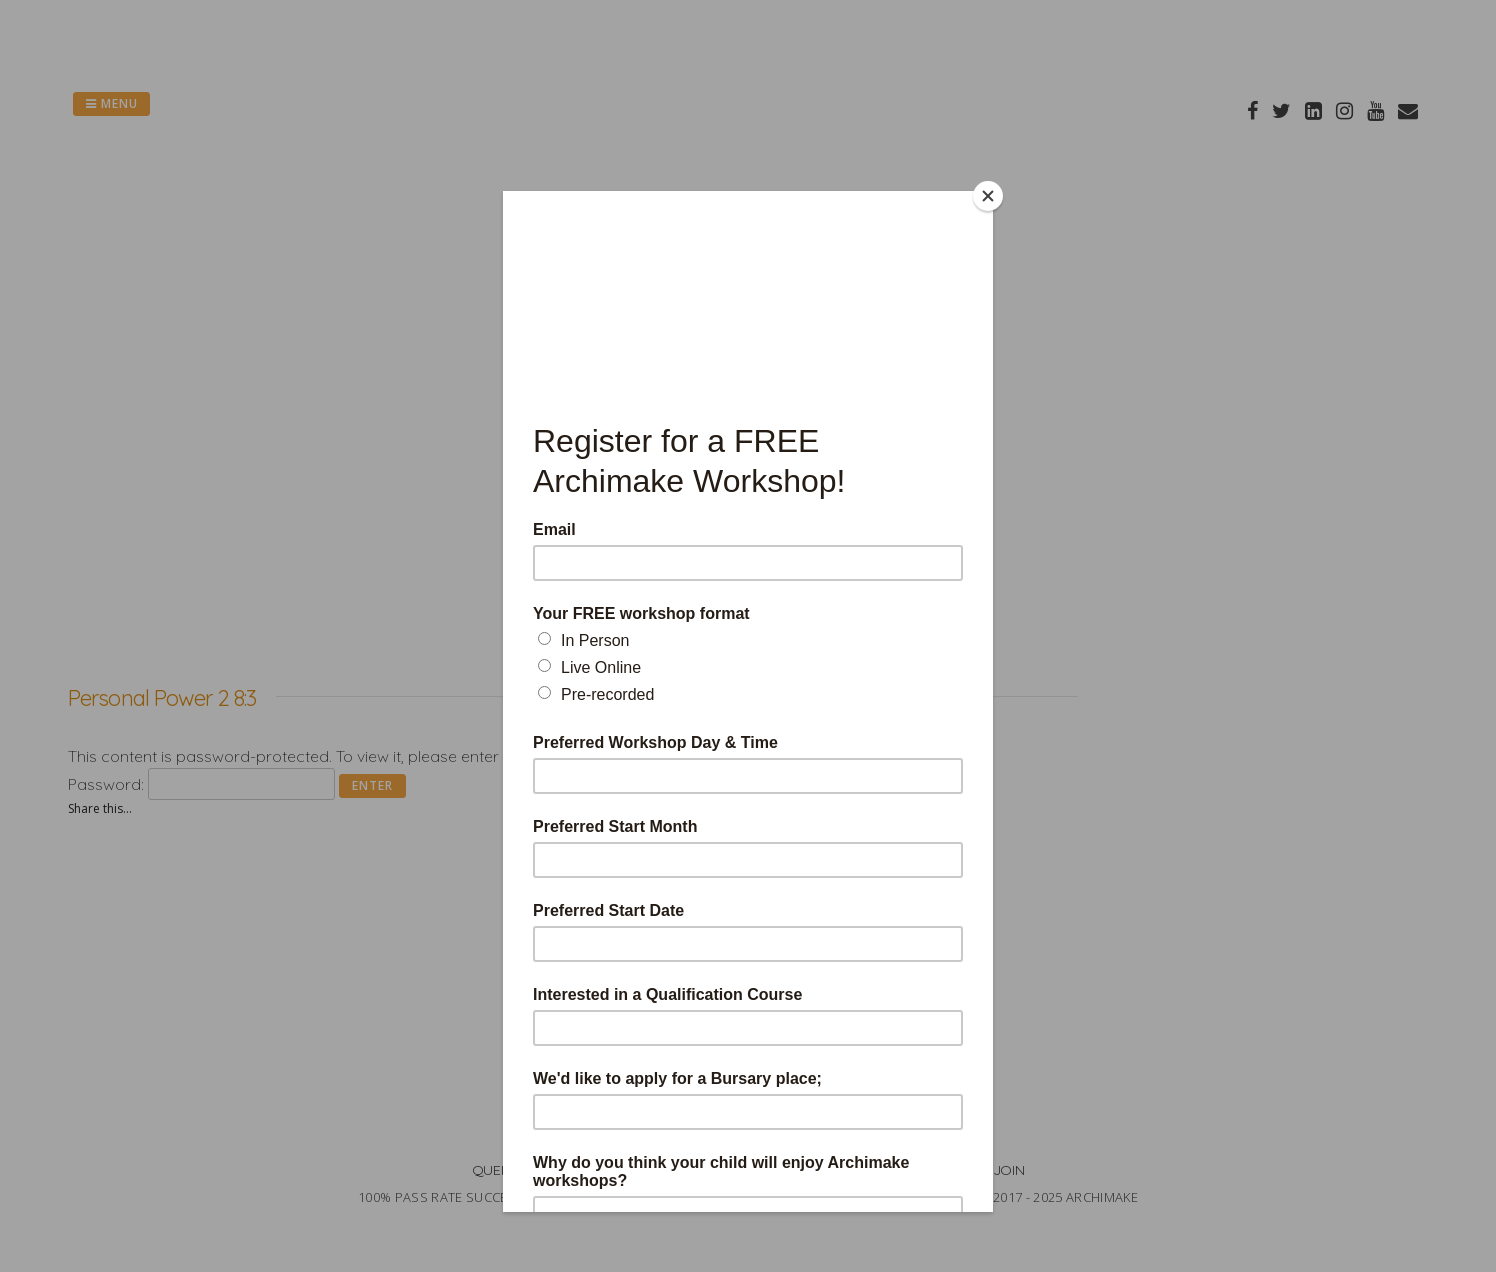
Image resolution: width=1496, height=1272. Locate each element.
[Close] (988, 196)
